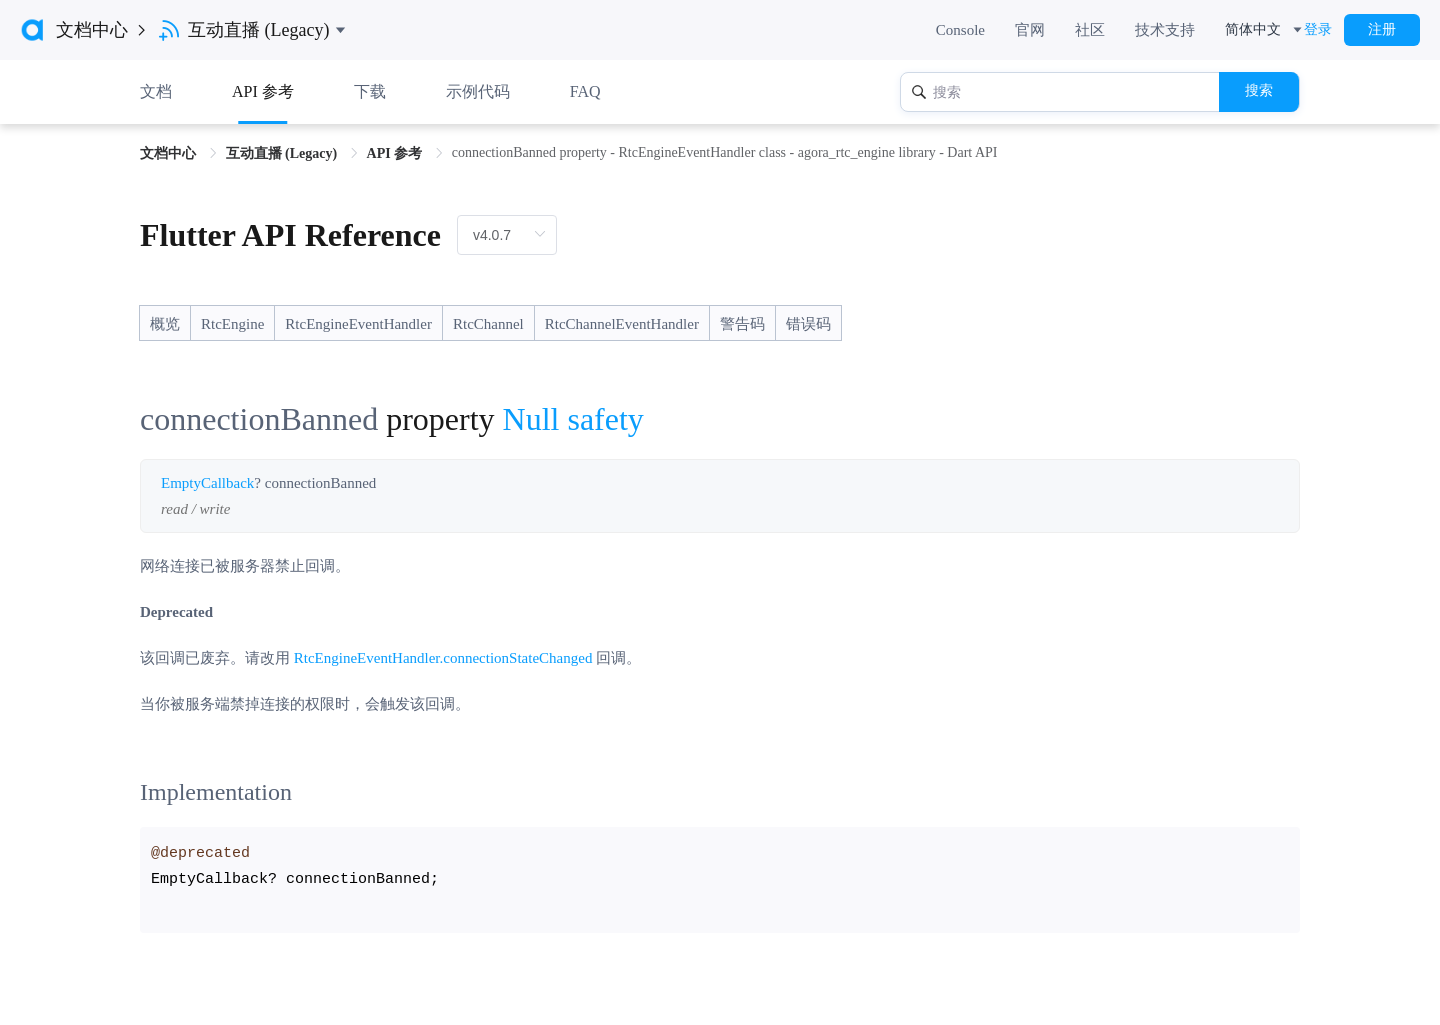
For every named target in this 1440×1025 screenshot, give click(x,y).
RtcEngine (232, 324)
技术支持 (1165, 30)
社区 (1090, 30)
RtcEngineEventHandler (358, 324)
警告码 (742, 324)
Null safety (573, 419)
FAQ (585, 91)
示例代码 (478, 91)
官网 (1030, 30)
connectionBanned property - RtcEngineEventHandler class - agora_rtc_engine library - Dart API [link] (725, 152)
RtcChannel (488, 324)
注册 (1382, 29)
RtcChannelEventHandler (622, 324)
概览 (165, 324)
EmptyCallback (207, 483)
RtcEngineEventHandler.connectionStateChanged (443, 658)
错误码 (808, 324)
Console (960, 30)
